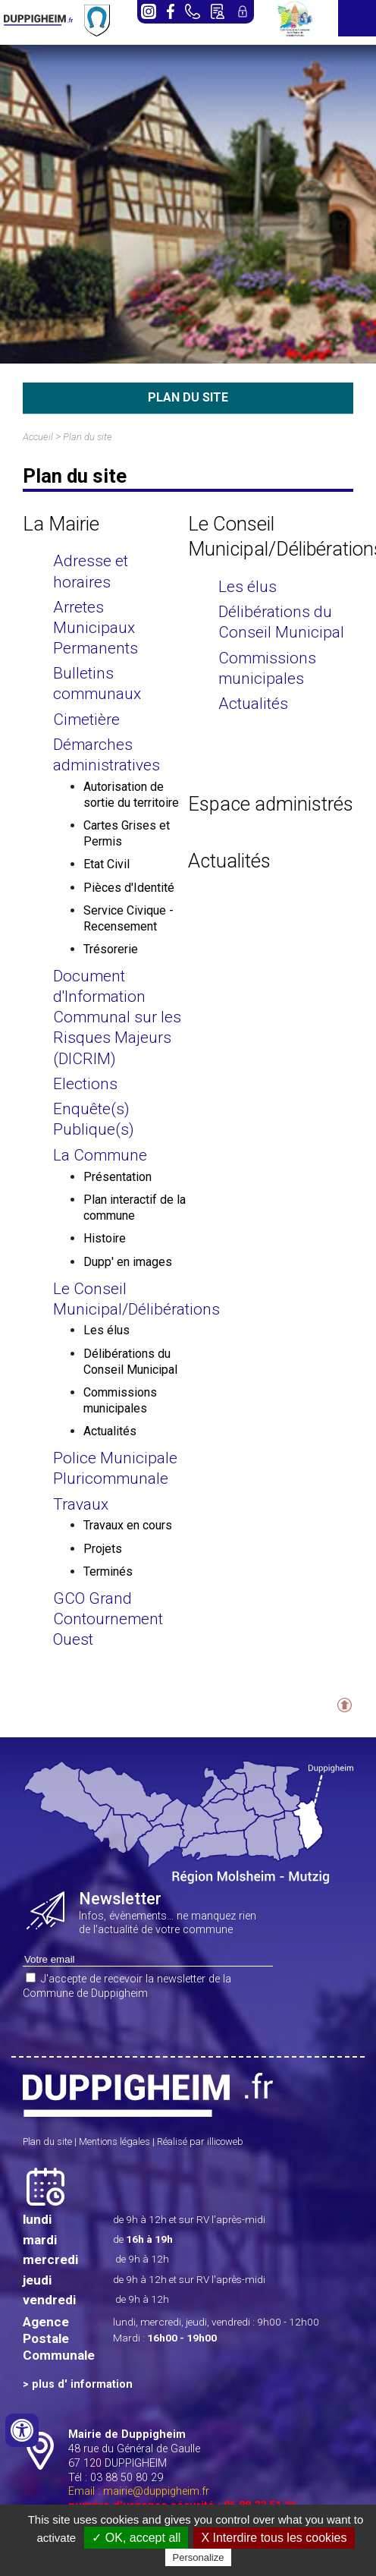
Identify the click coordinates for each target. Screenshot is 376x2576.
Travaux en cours (127, 1525)
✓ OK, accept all (136, 2537)
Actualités (109, 1431)
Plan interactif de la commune (134, 1207)
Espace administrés (270, 803)
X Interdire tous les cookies (273, 2537)
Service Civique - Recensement (128, 918)
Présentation (117, 1177)
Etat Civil (106, 864)
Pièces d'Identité (128, 887)
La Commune (100, 1155)
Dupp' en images (127, 1262)
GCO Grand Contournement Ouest (108, 1619)
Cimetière (86, 719)
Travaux (80, 1504)
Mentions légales (114, 2141)
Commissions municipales (120, 1400)
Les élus (106, 1330)
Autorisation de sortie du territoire (131, 794)
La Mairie (61, 523)
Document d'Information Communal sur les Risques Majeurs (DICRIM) (117, 1017)
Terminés (108, 1571)
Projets (102, 1549)
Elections (85, 1084)
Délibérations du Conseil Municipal (130, 1361)
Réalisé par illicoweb (200, 2141)
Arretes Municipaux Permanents (95, 627)
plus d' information (82, 2384)
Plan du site (87, 436)
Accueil (38, 436)
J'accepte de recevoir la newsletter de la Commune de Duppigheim (127, 1986)
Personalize (198, 2557)
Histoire (104, 1238)
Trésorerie (110, 949)
